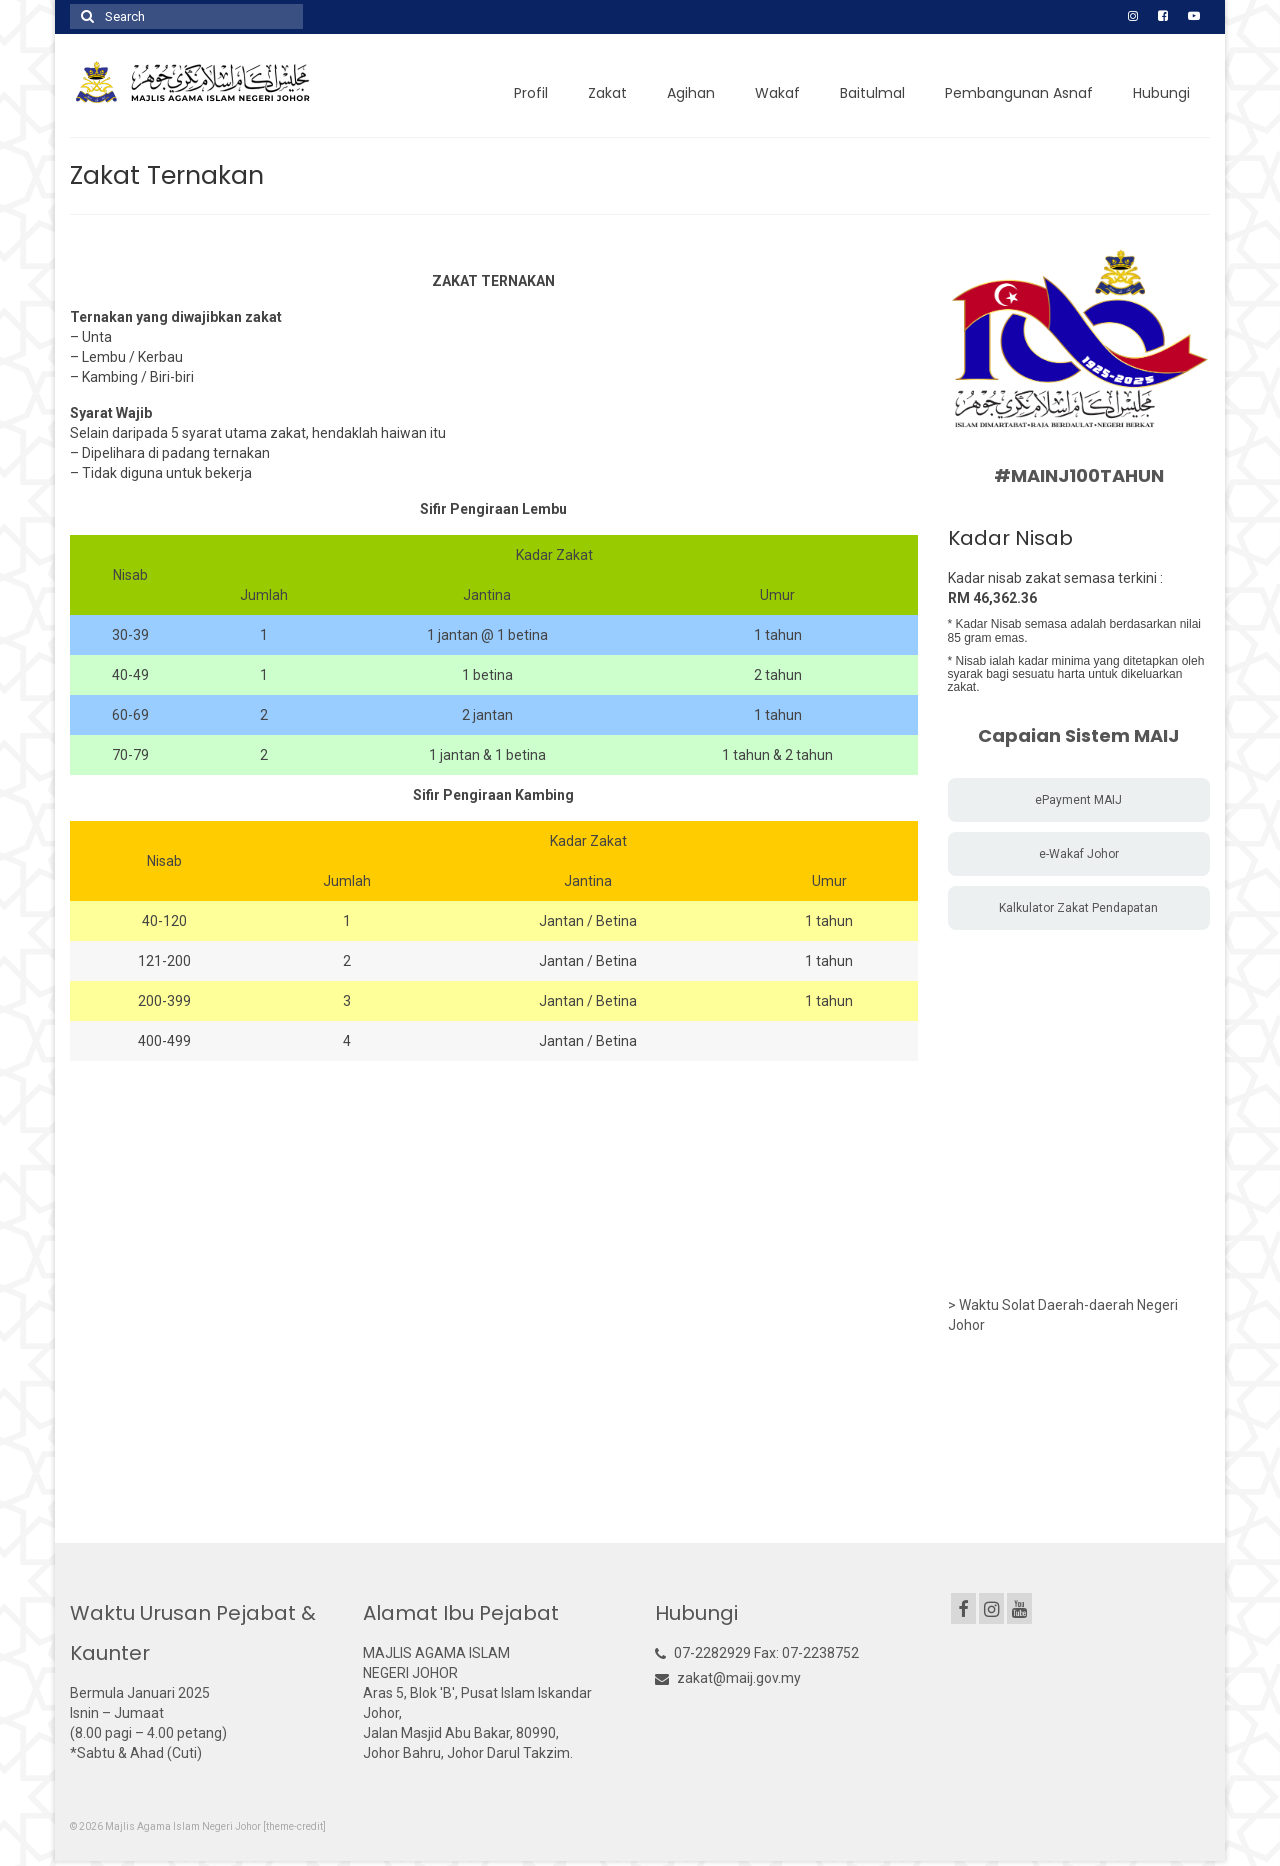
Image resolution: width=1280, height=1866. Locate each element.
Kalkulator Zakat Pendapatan (1078, 908)
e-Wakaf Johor (1079, 854)
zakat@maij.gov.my (728, 1678)
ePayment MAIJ (1078, 800)
